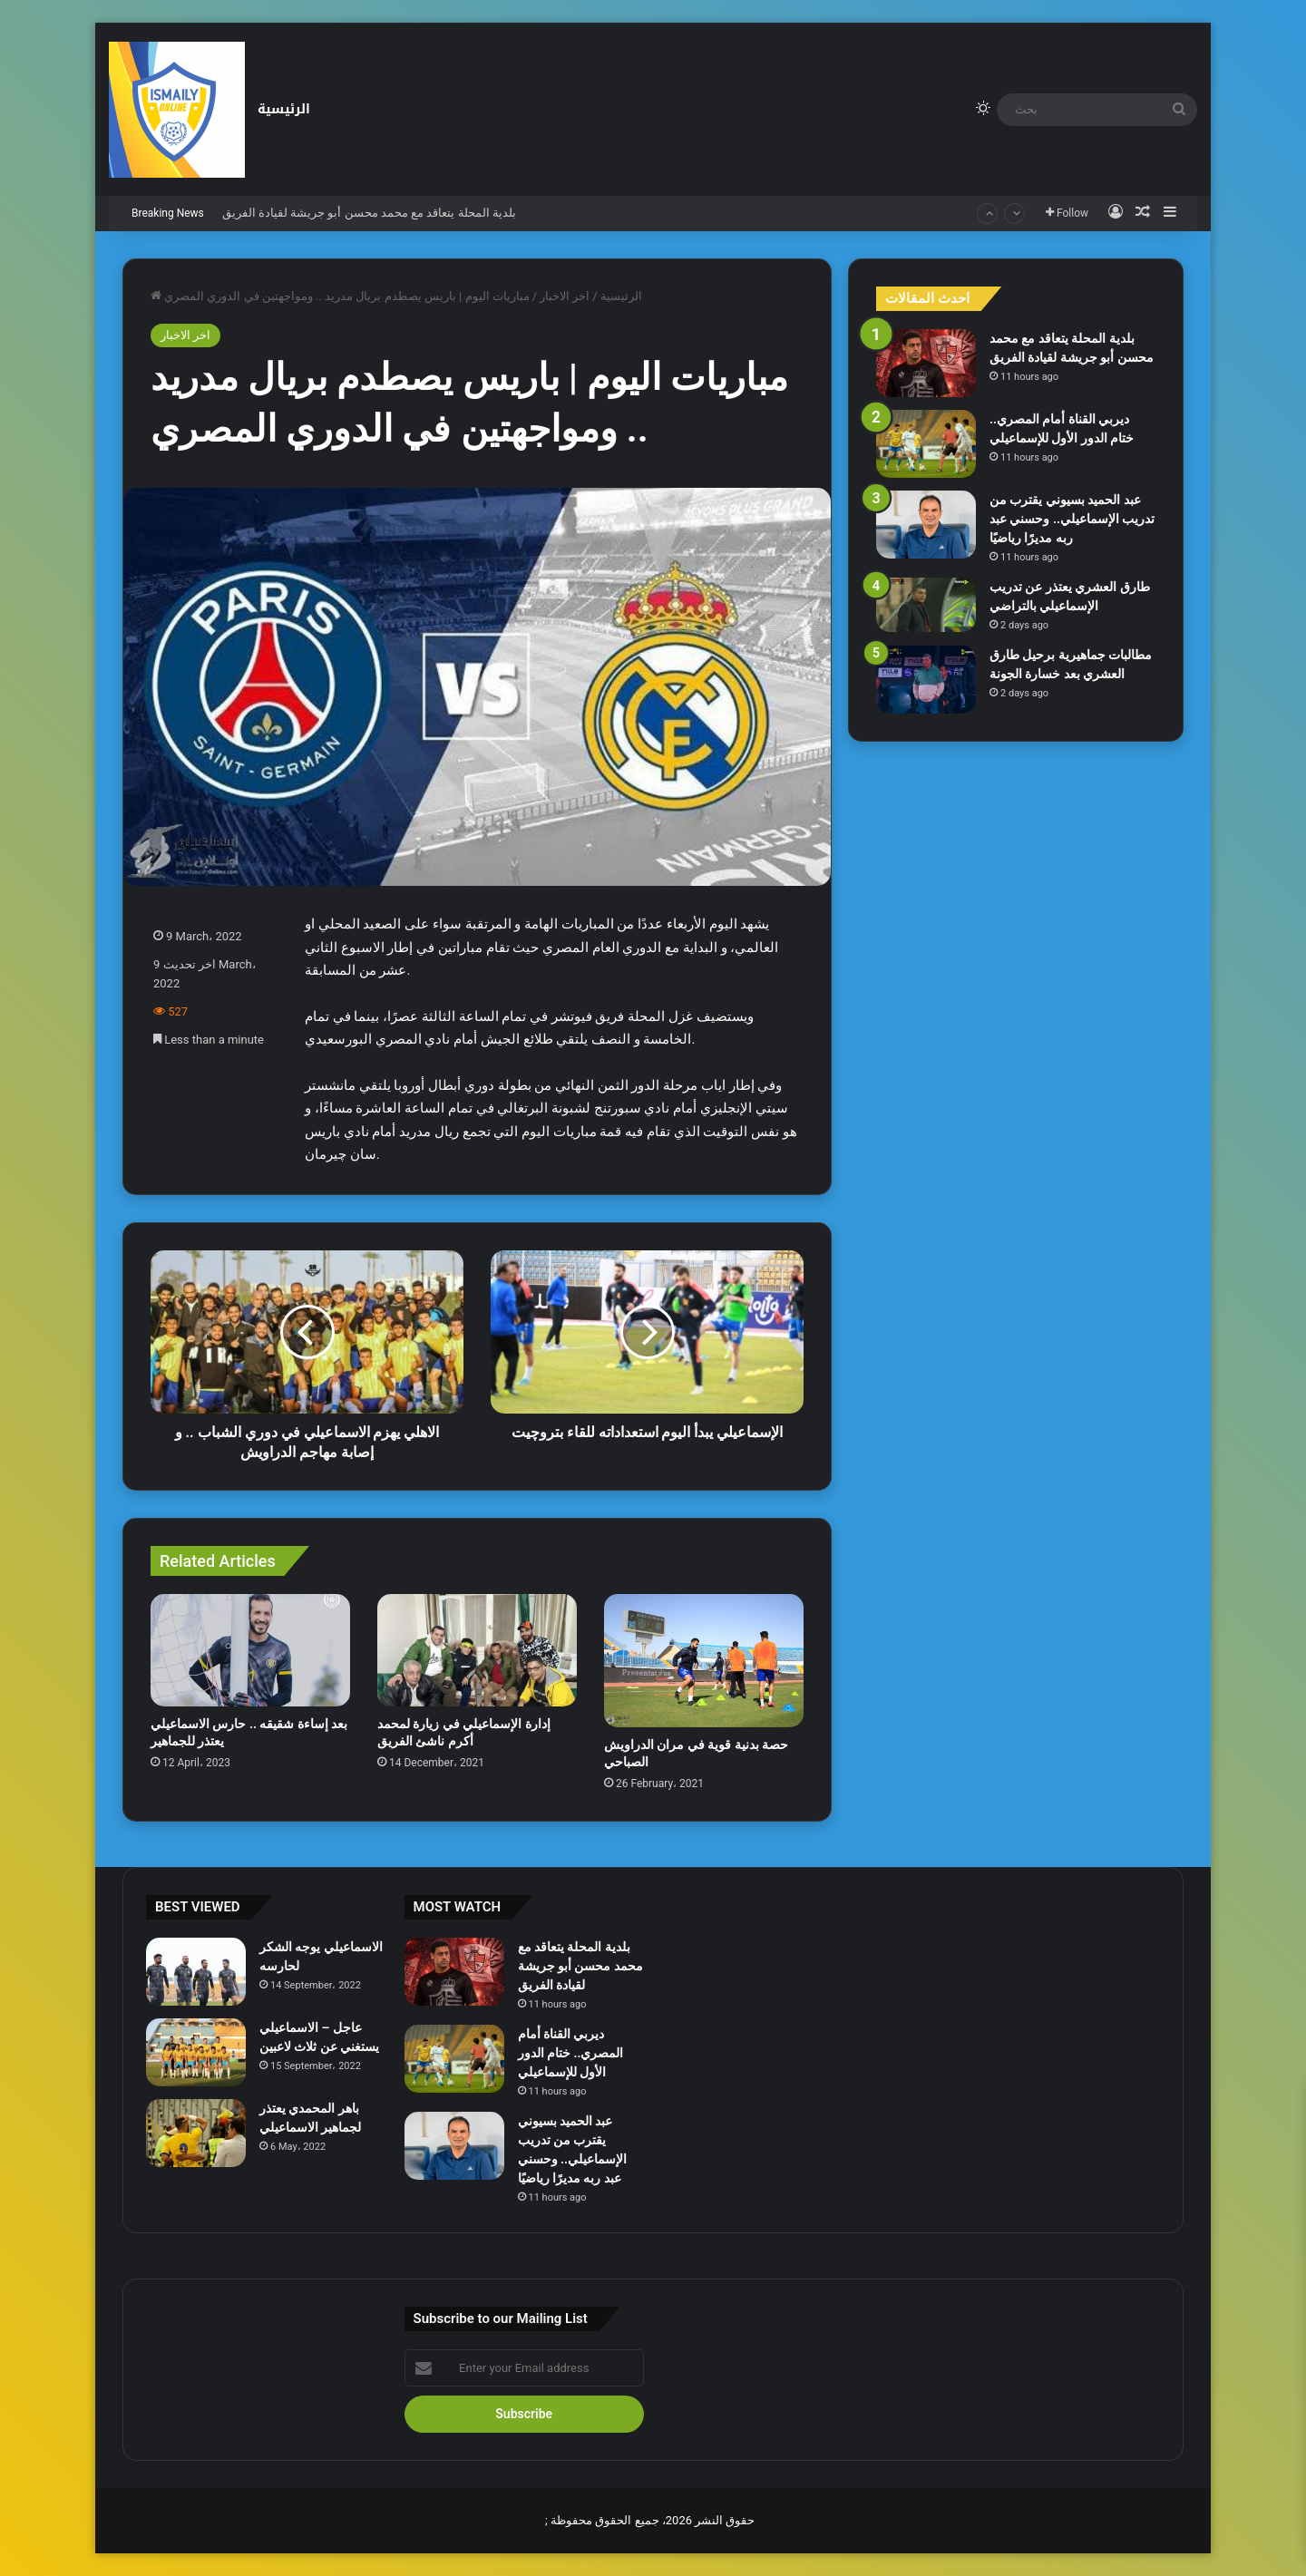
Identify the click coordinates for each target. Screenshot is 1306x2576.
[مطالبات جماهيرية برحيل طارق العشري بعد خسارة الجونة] (926, 680)
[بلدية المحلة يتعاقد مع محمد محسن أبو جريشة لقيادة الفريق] (926, 363)
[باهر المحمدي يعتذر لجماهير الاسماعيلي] (196, 2133)
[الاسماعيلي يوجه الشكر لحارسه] (196, 1972)
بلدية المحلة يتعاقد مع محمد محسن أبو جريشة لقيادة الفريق (369, 212)
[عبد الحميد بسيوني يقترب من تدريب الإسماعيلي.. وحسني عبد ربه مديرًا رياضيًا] (926, 525)
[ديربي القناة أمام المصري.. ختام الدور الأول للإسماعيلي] (926, 444)
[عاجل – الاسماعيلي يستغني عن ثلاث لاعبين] (196, 2052)
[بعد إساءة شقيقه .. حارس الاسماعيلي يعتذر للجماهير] (250, 1650)
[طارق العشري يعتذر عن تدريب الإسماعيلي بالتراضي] (926, 605)
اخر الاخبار (565, 296)
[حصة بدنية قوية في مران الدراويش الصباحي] (704, 1660)
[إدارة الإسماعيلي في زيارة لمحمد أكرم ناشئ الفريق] (477, 1650)
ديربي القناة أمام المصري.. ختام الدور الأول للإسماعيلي (571, 2053)
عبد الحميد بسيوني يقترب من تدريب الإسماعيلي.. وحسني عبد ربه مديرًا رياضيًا (1072, 518)
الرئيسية (284, 109)
